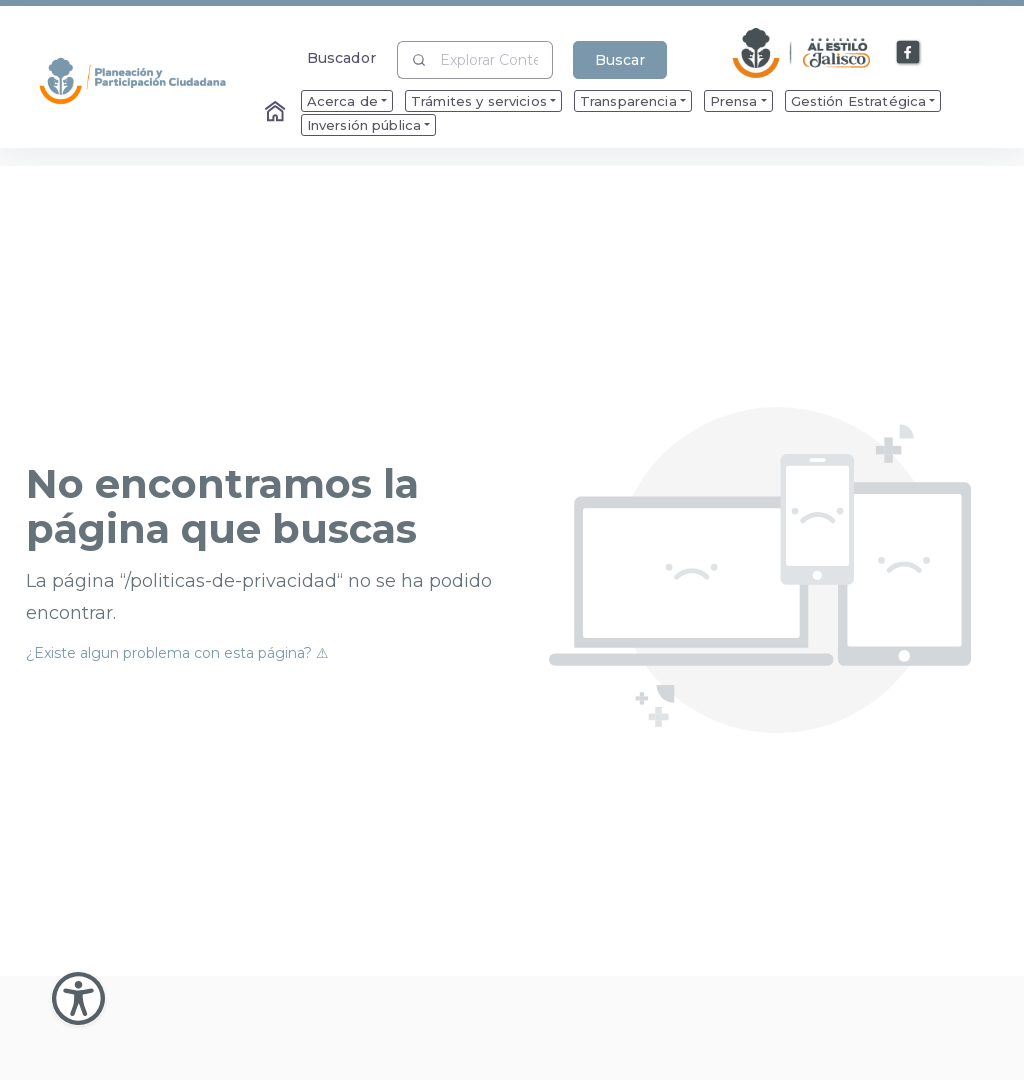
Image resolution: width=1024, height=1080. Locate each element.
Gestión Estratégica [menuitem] (859, 101)
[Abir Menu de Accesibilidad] (78, 998)
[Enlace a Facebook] (909, 53)
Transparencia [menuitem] (628, 101)
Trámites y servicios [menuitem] (479, 101)
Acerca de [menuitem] (342, 101)
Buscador (341, 57)
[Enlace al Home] (277, 113)
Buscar (620, 60)
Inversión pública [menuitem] (364, 125)
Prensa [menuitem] (734, 101)
